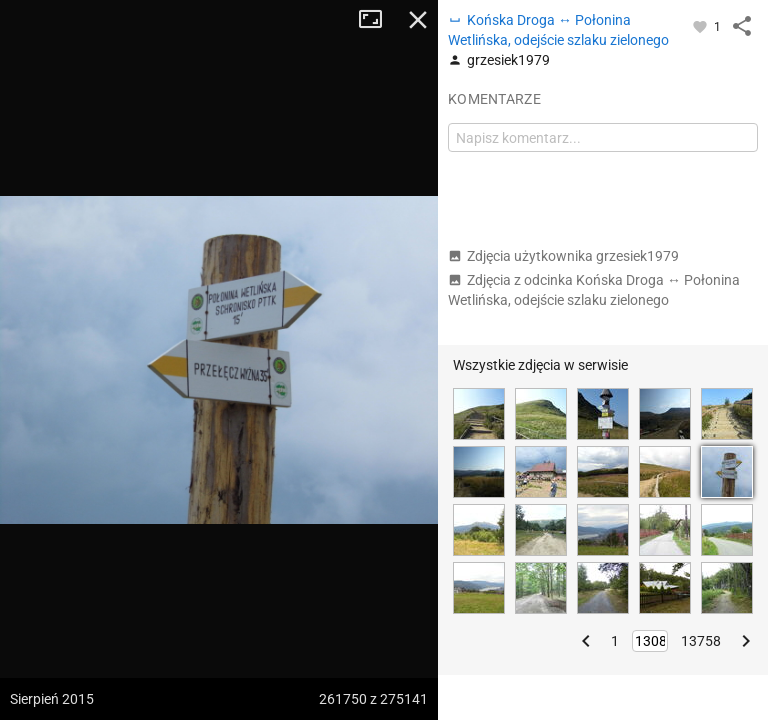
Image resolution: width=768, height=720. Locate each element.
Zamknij (418, 20)
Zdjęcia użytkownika (563, 256)
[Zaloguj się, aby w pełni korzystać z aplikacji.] (701, 26)
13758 (701, 641)
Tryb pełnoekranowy (378, 20)
